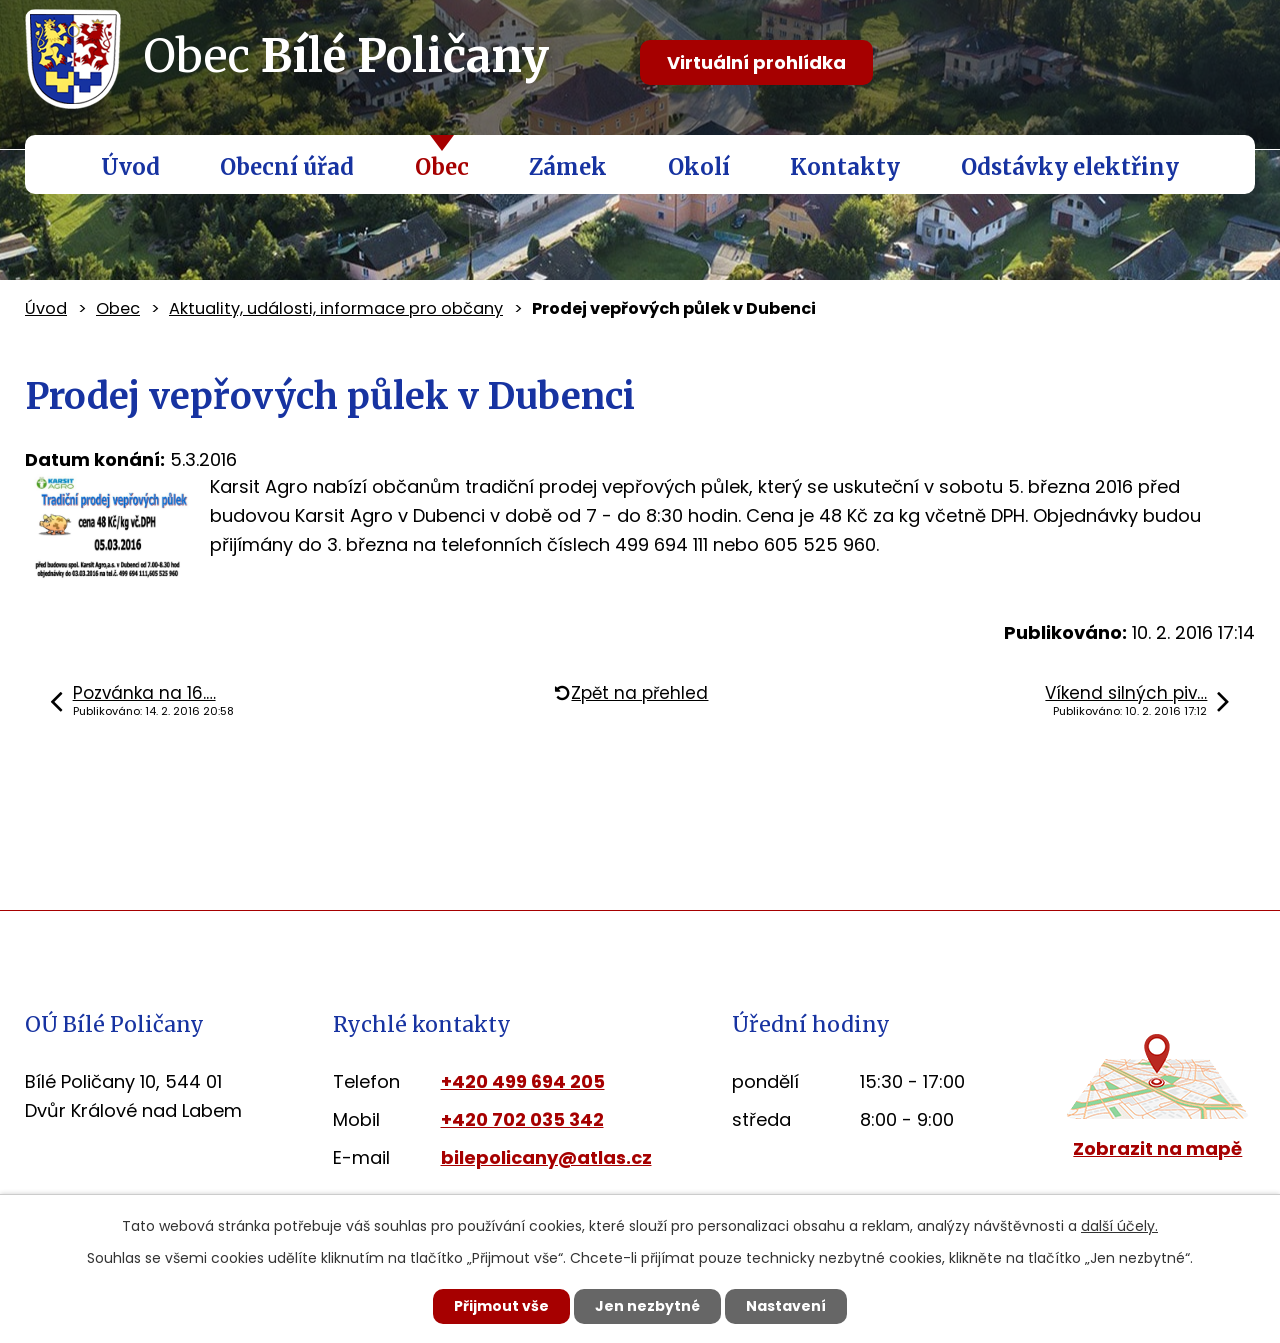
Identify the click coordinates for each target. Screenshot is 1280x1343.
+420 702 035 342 (522, 1119)
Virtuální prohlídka (756, 62)
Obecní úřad (287, 167)
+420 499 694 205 (523, 1081)
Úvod (130, 167)
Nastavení (786, 1306)
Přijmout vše (501, 1306)
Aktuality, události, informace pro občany (336, 308)
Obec (442, 167)
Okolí (699, 167)
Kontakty (845, 167)
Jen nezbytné (647, 1306)
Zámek (568, 167)
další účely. (1119, 1226)
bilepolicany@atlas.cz (546, 1157)
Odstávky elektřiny (1070, 167)
